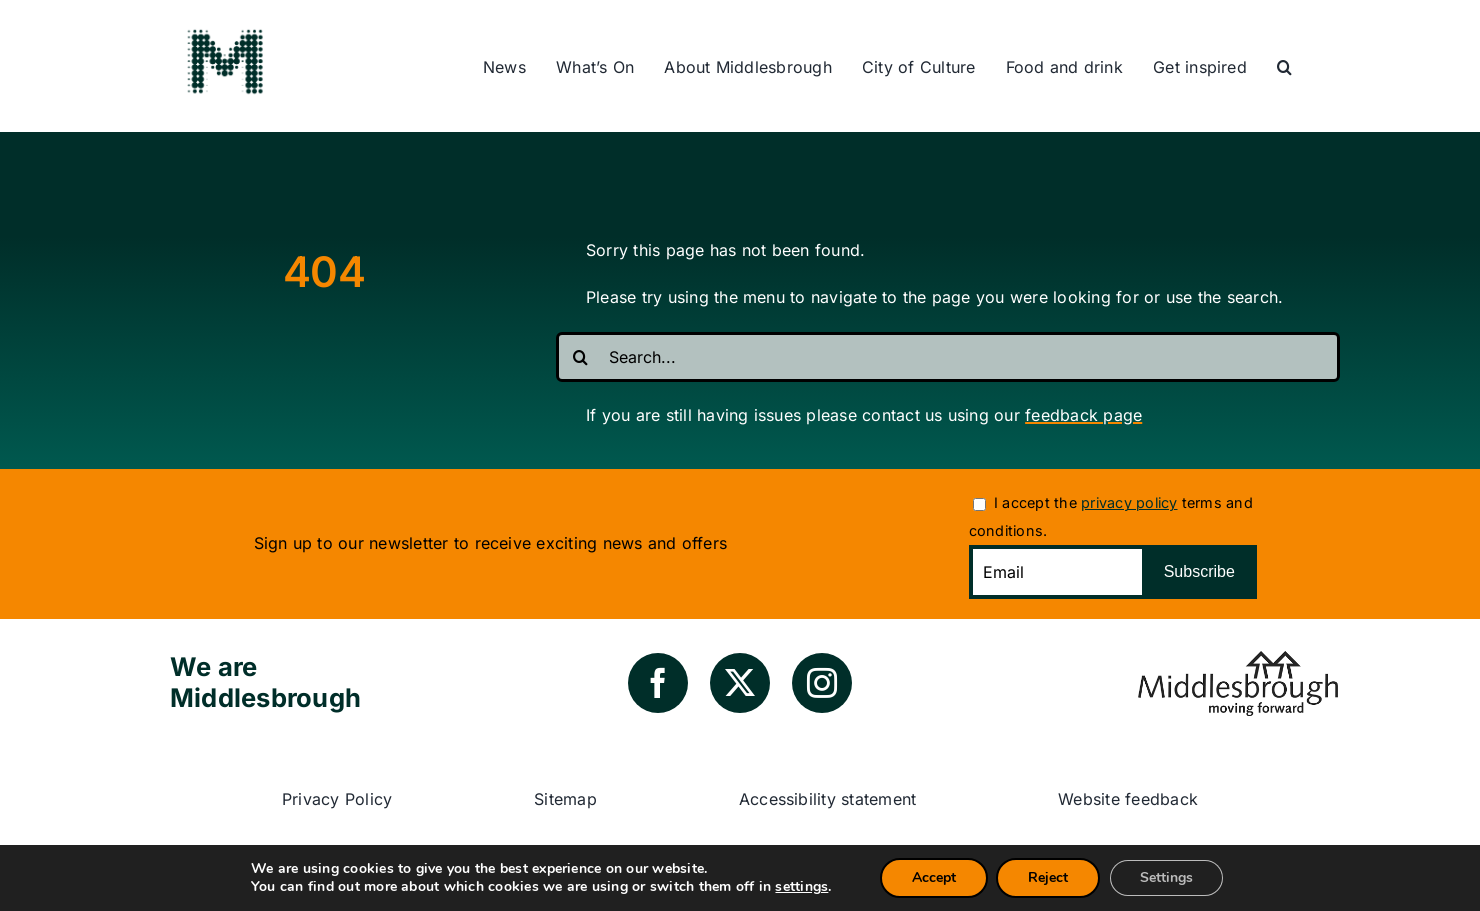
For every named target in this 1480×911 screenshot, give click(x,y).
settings (801, 887)
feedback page (1083, 415)
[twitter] (740, 683)
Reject (1048, 877)
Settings (1166, 877)
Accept (934, 877)
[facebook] (658, 683)
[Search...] (948, 357)
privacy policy (1129, 502)
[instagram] (822, 683)
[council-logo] (1238, 659)
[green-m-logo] (225, 33)
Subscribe (1199, 571)
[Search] (581, 357)
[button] (1284, 68)
